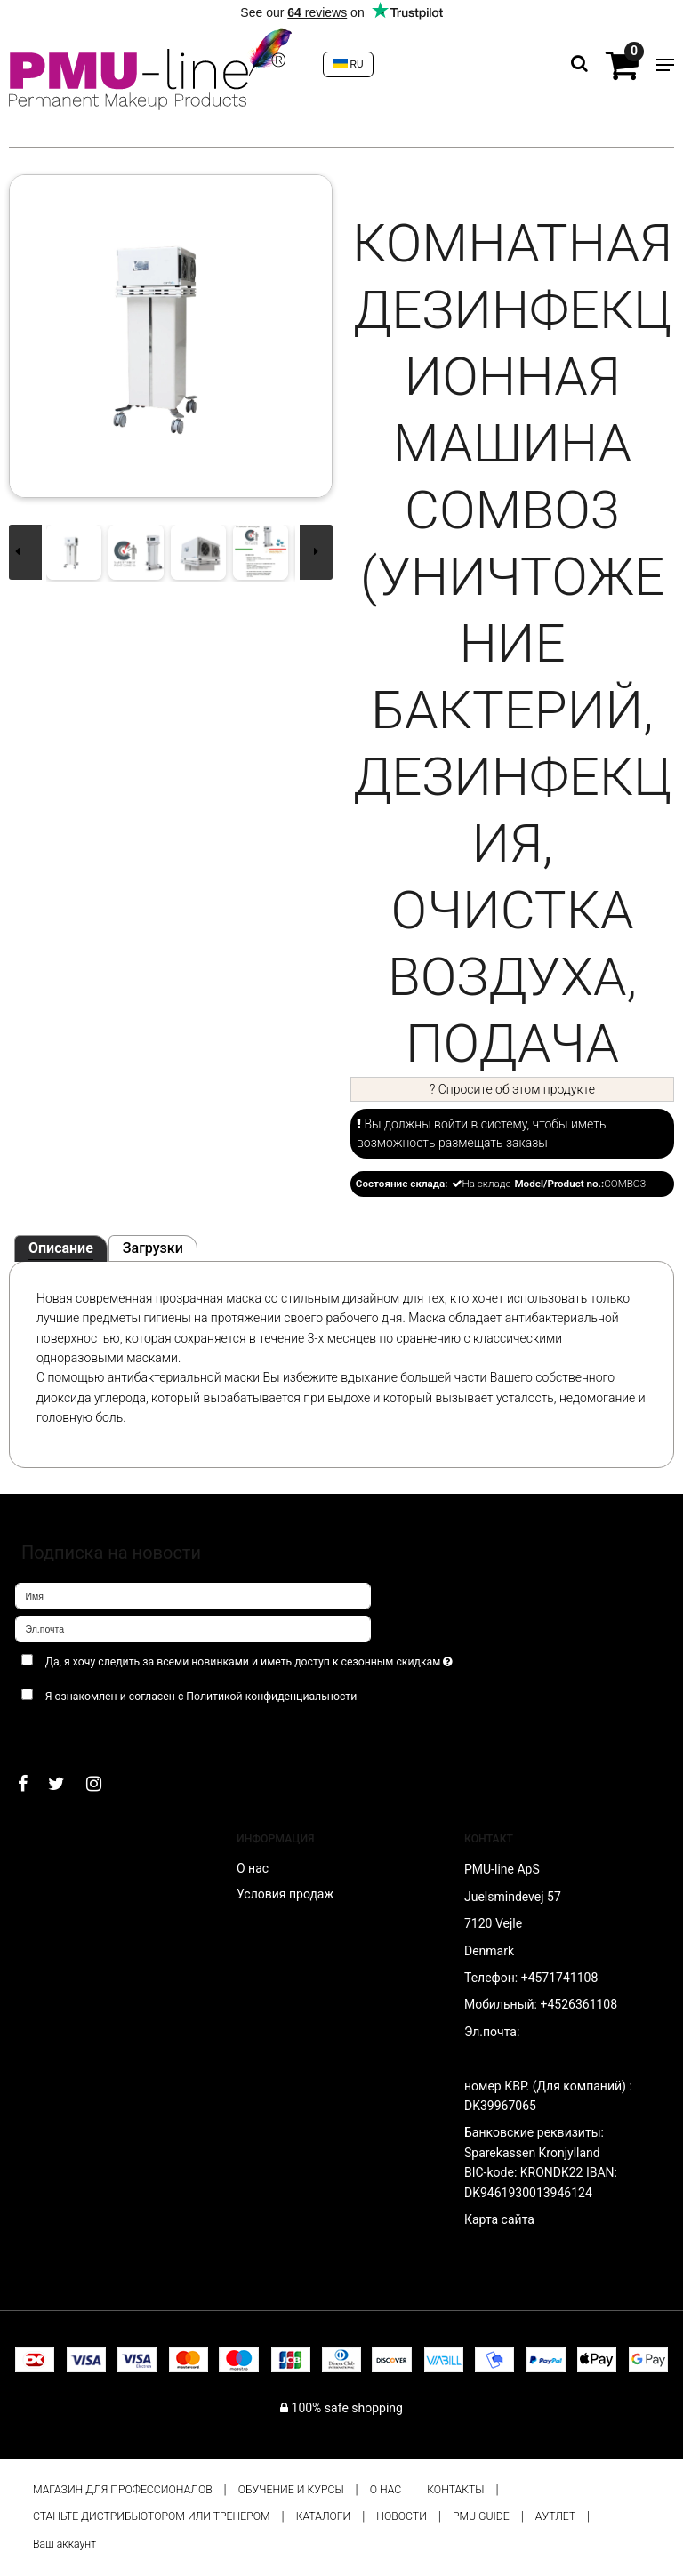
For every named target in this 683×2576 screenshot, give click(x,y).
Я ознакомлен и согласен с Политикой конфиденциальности (201, 1696)
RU (348, 64)
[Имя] (193, 1594)
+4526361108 (578, 2004)
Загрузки (153, 1248)
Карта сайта (499, 2219)
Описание (60, 1248)
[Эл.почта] (193, 1627)
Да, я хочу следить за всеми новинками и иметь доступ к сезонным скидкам (292, 1659)
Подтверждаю (70, 1732)
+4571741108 (560, 1977)
